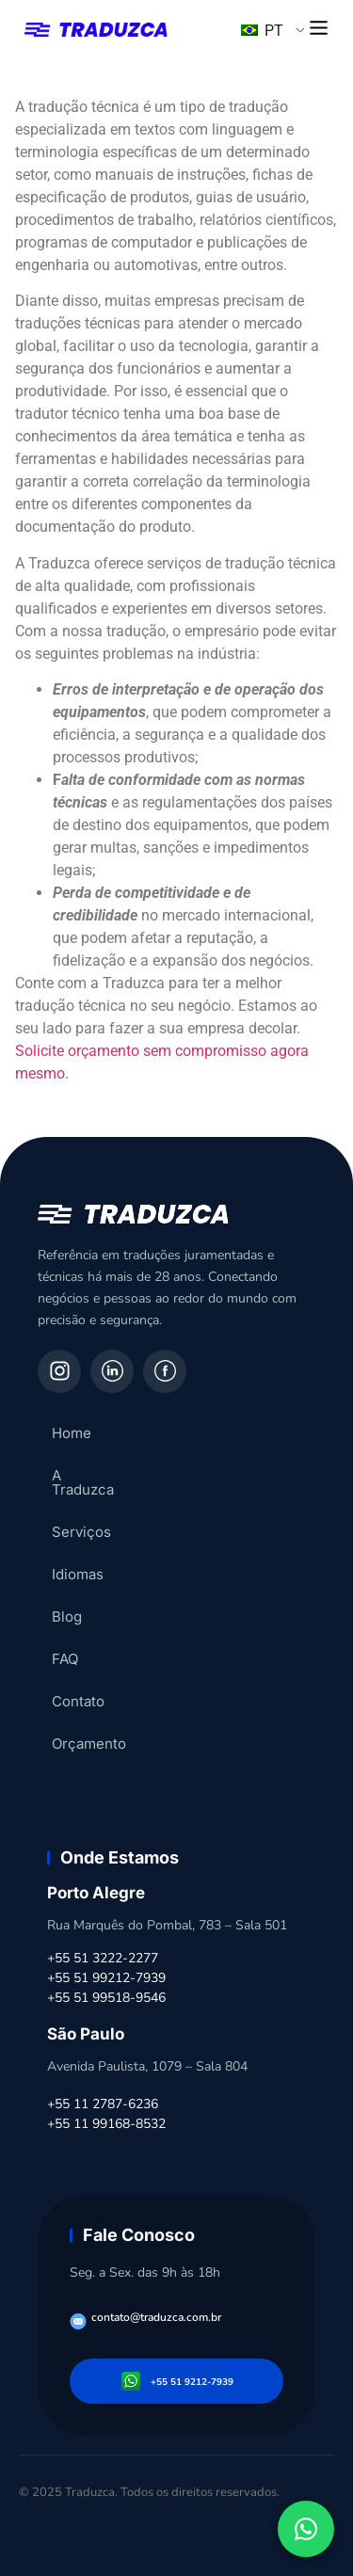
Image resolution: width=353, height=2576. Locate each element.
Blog (67, 1602)
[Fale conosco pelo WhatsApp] (306, 2529)
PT (262, 31)
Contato (78, 1687)
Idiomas (78, 1560)
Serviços (81, 1518)
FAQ (65, 1645)
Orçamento (89, 1729)
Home (71, 1433)
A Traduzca (89, 1475)
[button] (319, 29)
